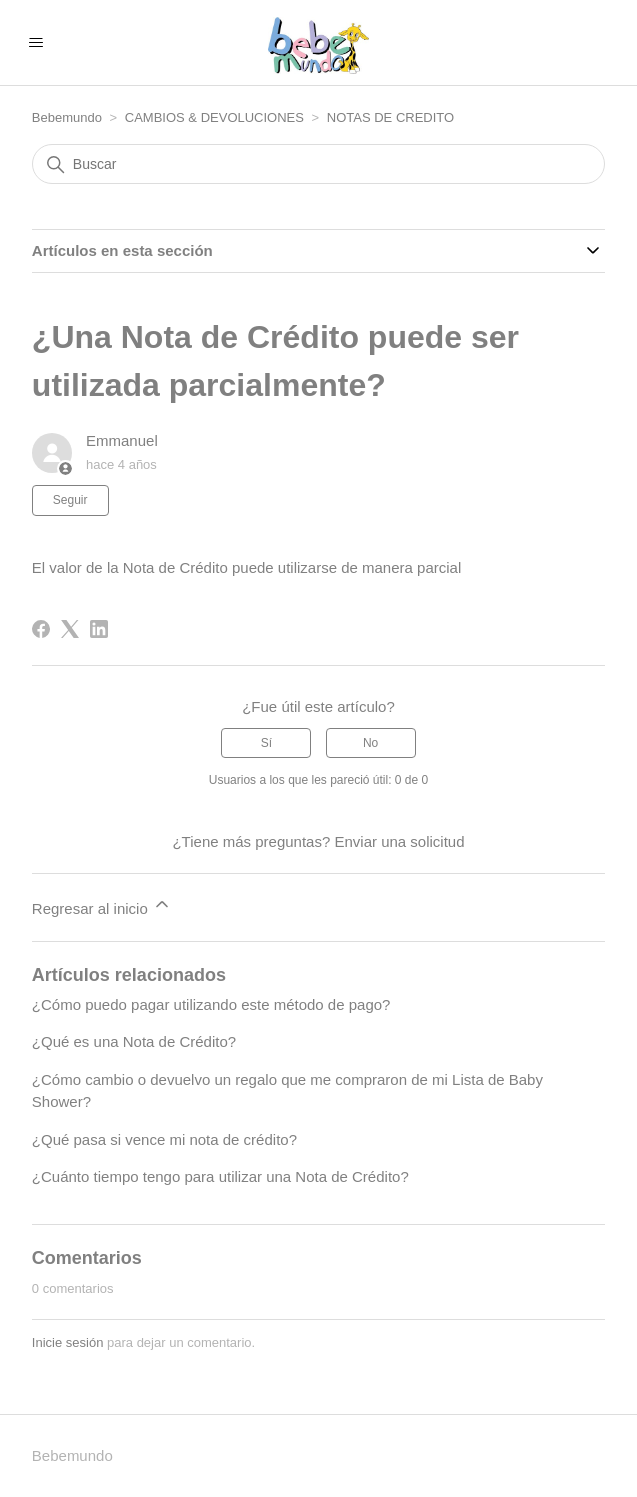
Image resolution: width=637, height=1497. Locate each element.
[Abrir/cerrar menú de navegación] (35, 43)
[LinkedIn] (99, 629)
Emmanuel (122, 440)
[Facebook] (41, 629)
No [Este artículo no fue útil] (370, 743)
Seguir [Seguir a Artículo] (70, 500)
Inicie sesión (68, 1342)
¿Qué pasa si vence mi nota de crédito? (164, 1139)
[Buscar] (318, 164)
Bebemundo (69, 117)
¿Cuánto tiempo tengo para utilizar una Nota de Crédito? (220, 1176)
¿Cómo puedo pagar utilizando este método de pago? (211, 1004)
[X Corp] (70, 629)
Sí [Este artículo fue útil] (266, 743)
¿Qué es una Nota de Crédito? (134, 1041)
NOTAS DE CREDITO (390, 117)
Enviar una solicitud (399, 841)
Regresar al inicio (102, 905)
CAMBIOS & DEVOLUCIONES (216, 117)
